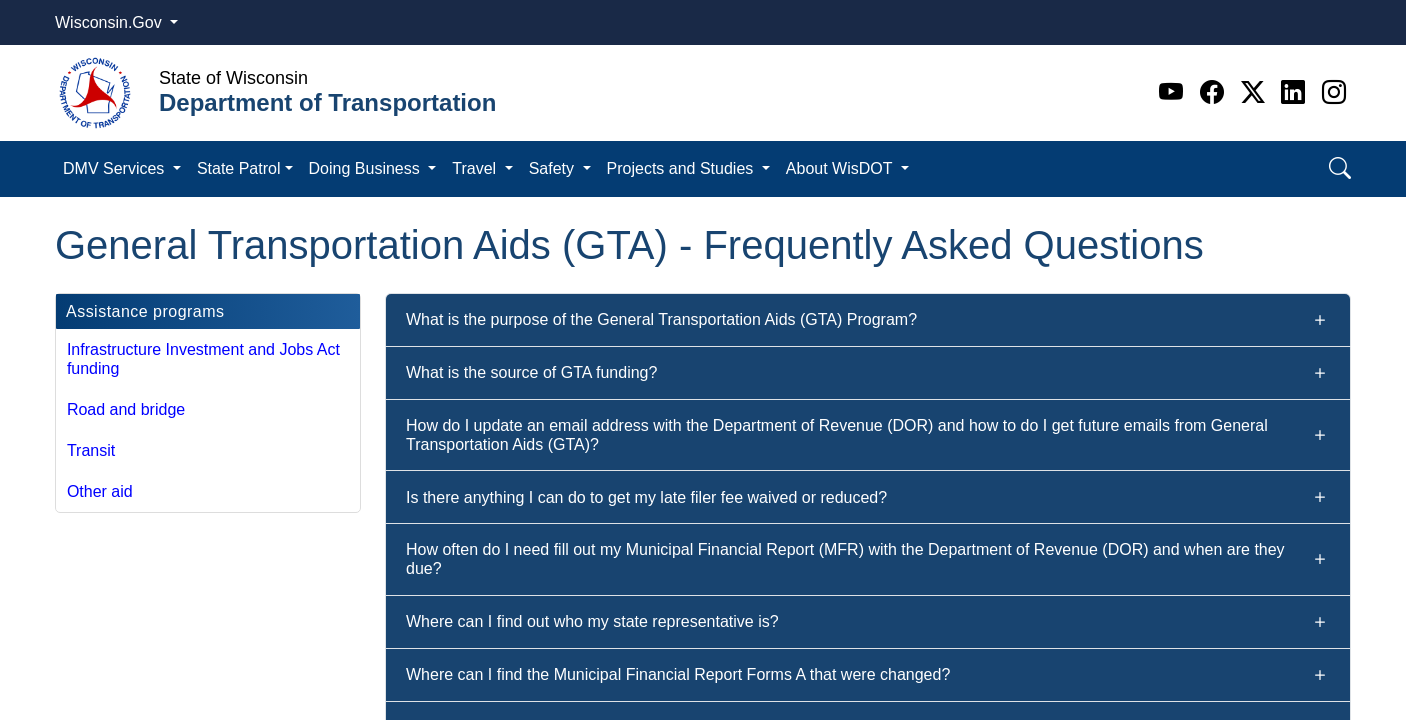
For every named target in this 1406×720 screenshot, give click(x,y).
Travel (476, 168)
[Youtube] (1174, 92)
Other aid (100, 491)
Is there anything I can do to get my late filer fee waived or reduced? (646, 497)
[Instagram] (1334, 92)
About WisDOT (841, 168)
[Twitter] (1256, 92)
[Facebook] (1215, 92)
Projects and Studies (682, 168)
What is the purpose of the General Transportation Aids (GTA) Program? (661, 319)
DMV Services (116, 168)
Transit (91, 450)
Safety (554, 168)
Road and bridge (126, 409)
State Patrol (239, 168)
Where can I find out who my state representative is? (592, 621)
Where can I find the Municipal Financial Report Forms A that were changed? (678, 674)
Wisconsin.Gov (110, 22)
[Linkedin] (1296, 92)
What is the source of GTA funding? (531, 372)
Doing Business (367, 168)
